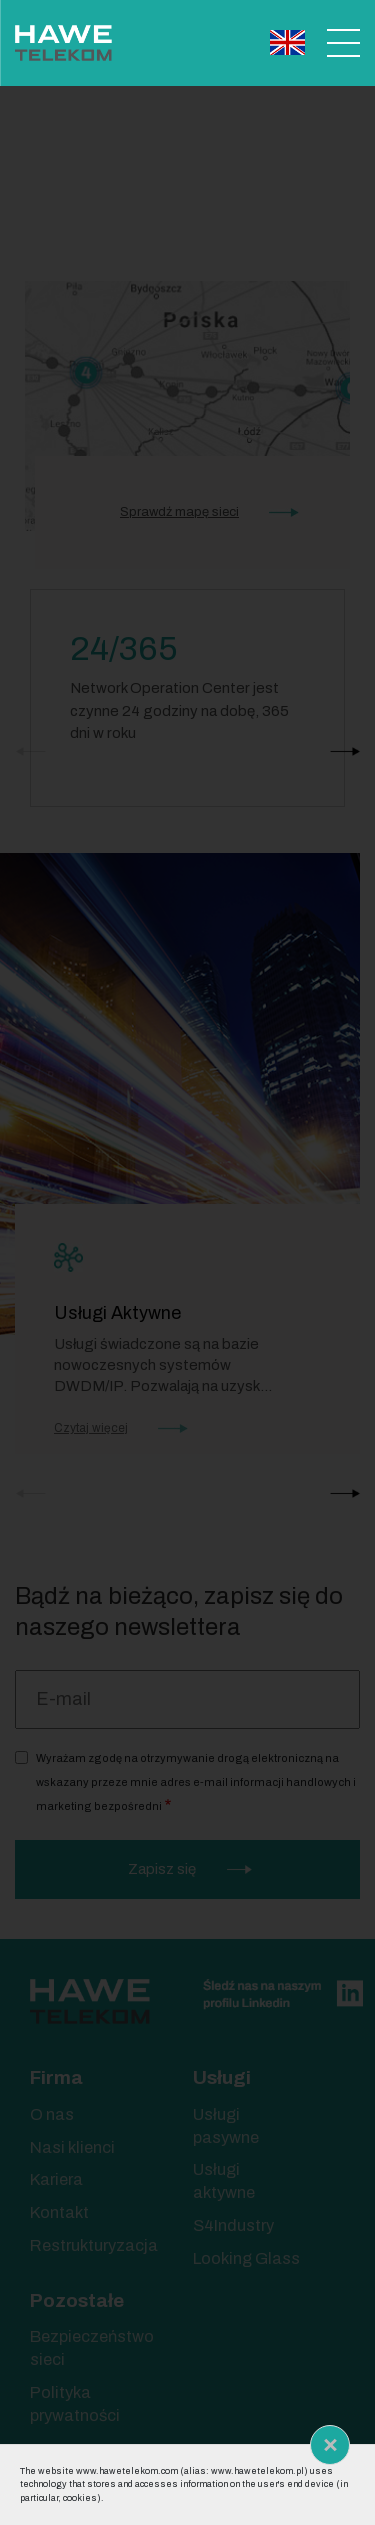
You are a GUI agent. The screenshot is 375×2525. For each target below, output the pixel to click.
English (287, 42)
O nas (52, 2114)
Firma (56, 2077)
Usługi (222, 2077)
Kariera (56, 2179)
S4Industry (233, 2225)
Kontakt (59, 2212)
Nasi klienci (72, 2147)
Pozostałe (77, 2300)
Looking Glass (246, 2258)
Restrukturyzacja (94, 2245)
